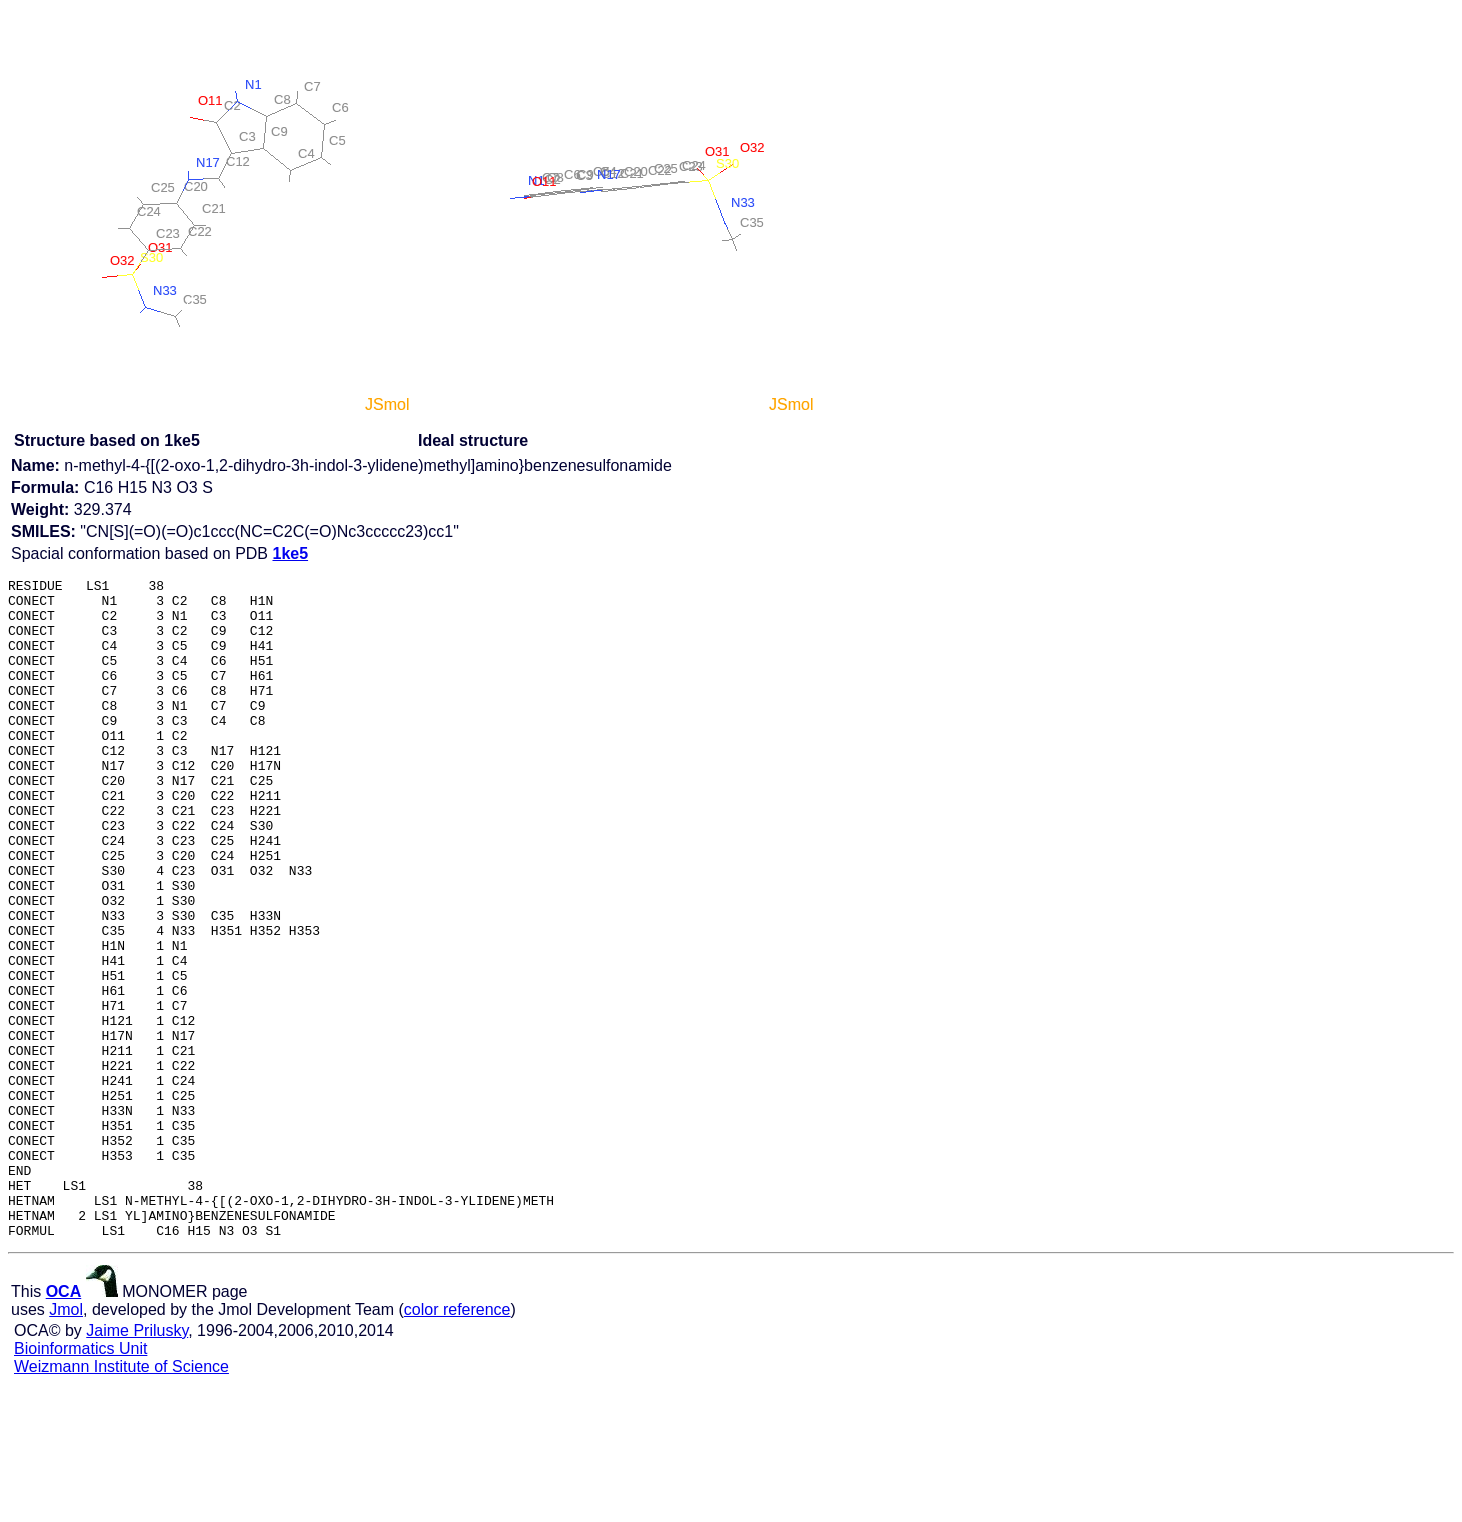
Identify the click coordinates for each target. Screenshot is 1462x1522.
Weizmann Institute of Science (121, 1498)
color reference (457, 1441)
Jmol (66, 1441)
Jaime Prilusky (137, 1462)
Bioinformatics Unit (80, 1480)
